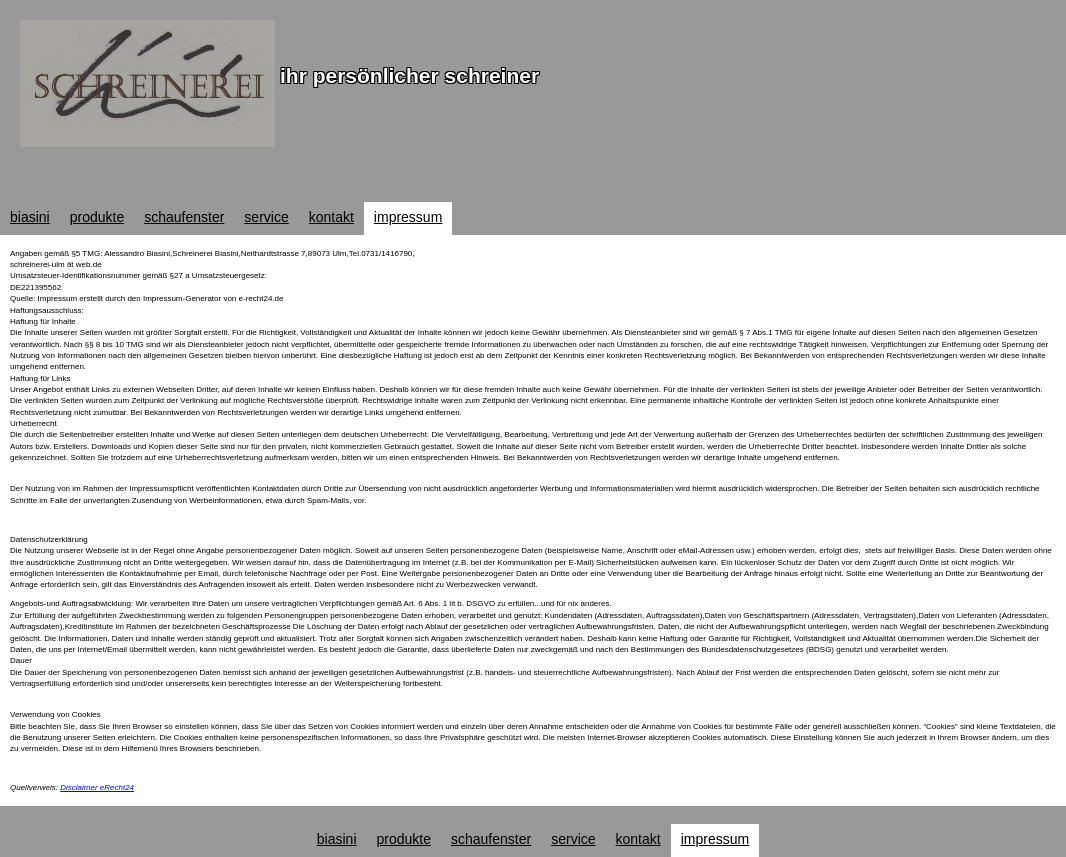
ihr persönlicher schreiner (409, 75)
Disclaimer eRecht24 (97, 787)
